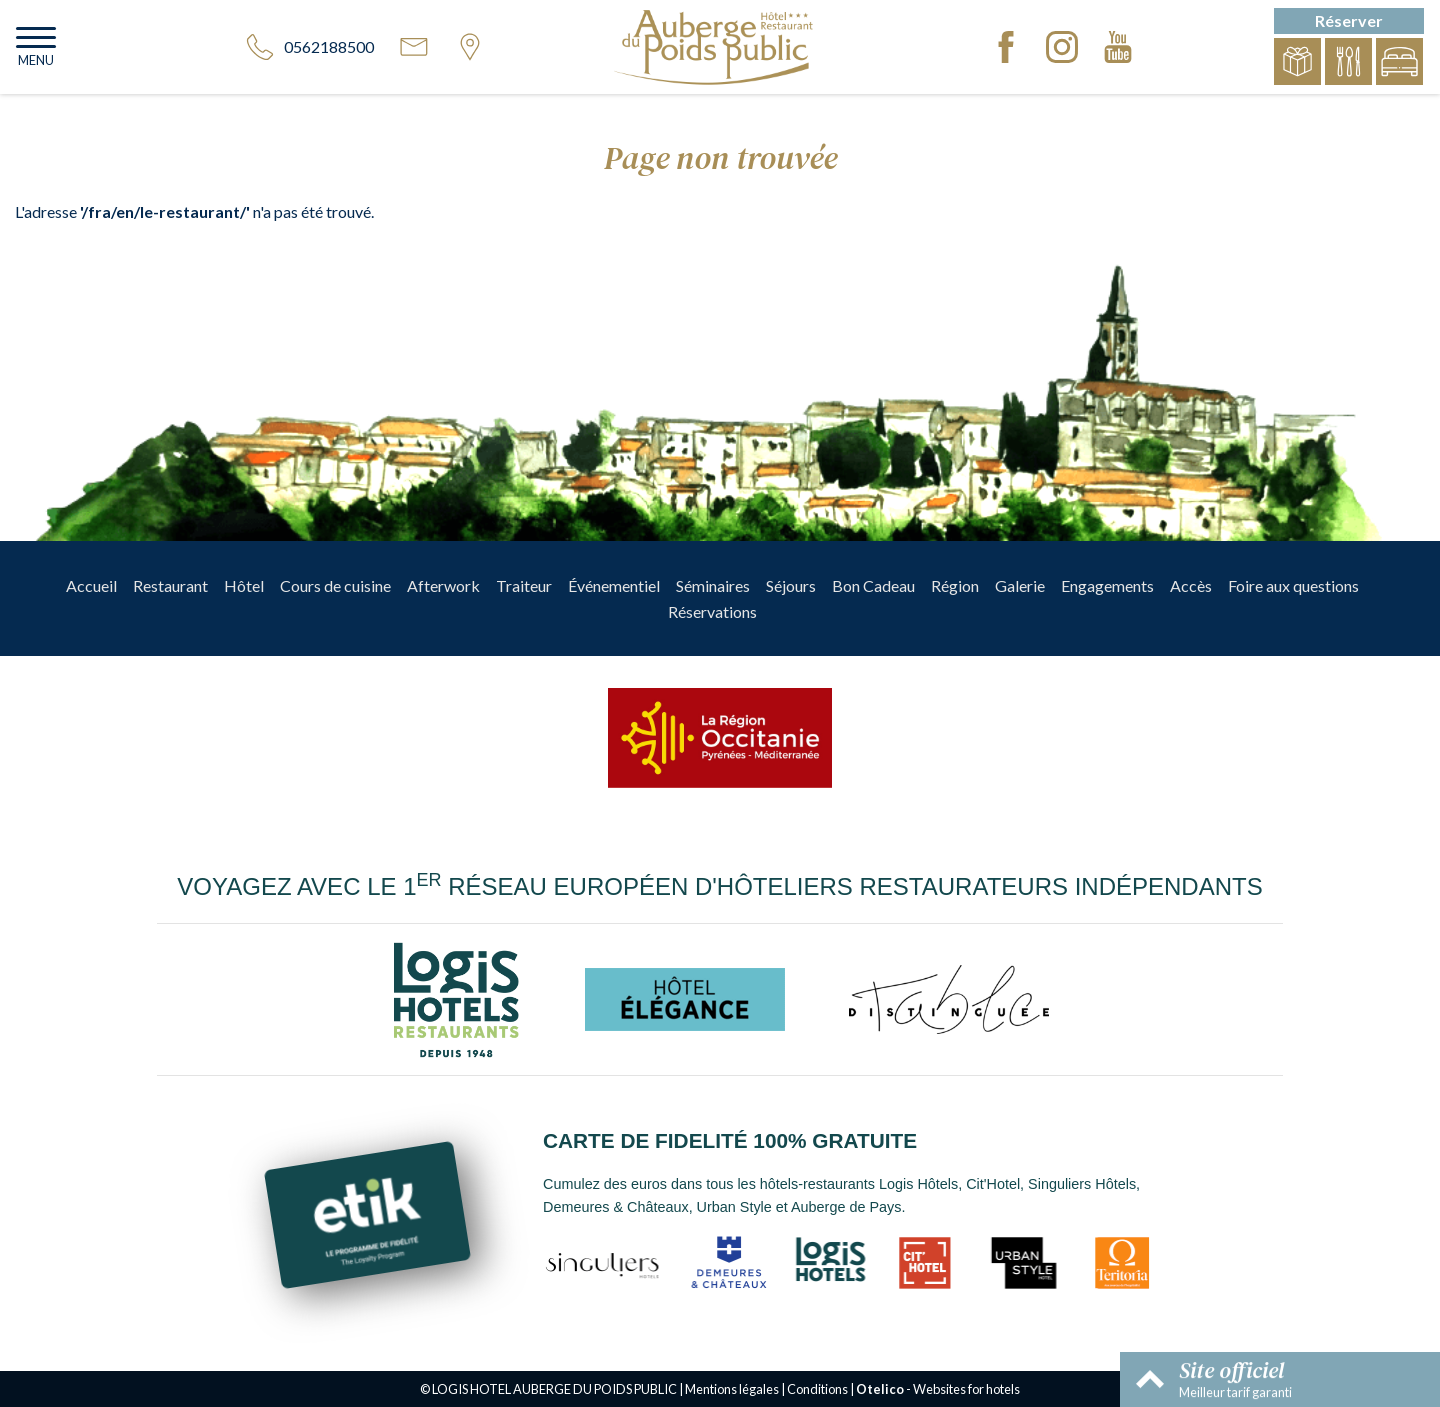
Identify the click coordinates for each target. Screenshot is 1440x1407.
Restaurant (170, 585)
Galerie (1020, 585)
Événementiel (614, 585)
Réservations (712, 611)
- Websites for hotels (938, 1389)
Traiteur (524, 585)
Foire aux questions (1293, 585)
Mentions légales (732, 1389)
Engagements (1107, 585)
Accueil (91, 585)
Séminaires (713, 585)
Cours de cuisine (335, 585)
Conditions (817, 1389)
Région (955, 585)
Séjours (791, 585)
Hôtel (244, 585)
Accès (1191, 585)
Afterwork (443, 585)
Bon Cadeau (873, 585)
